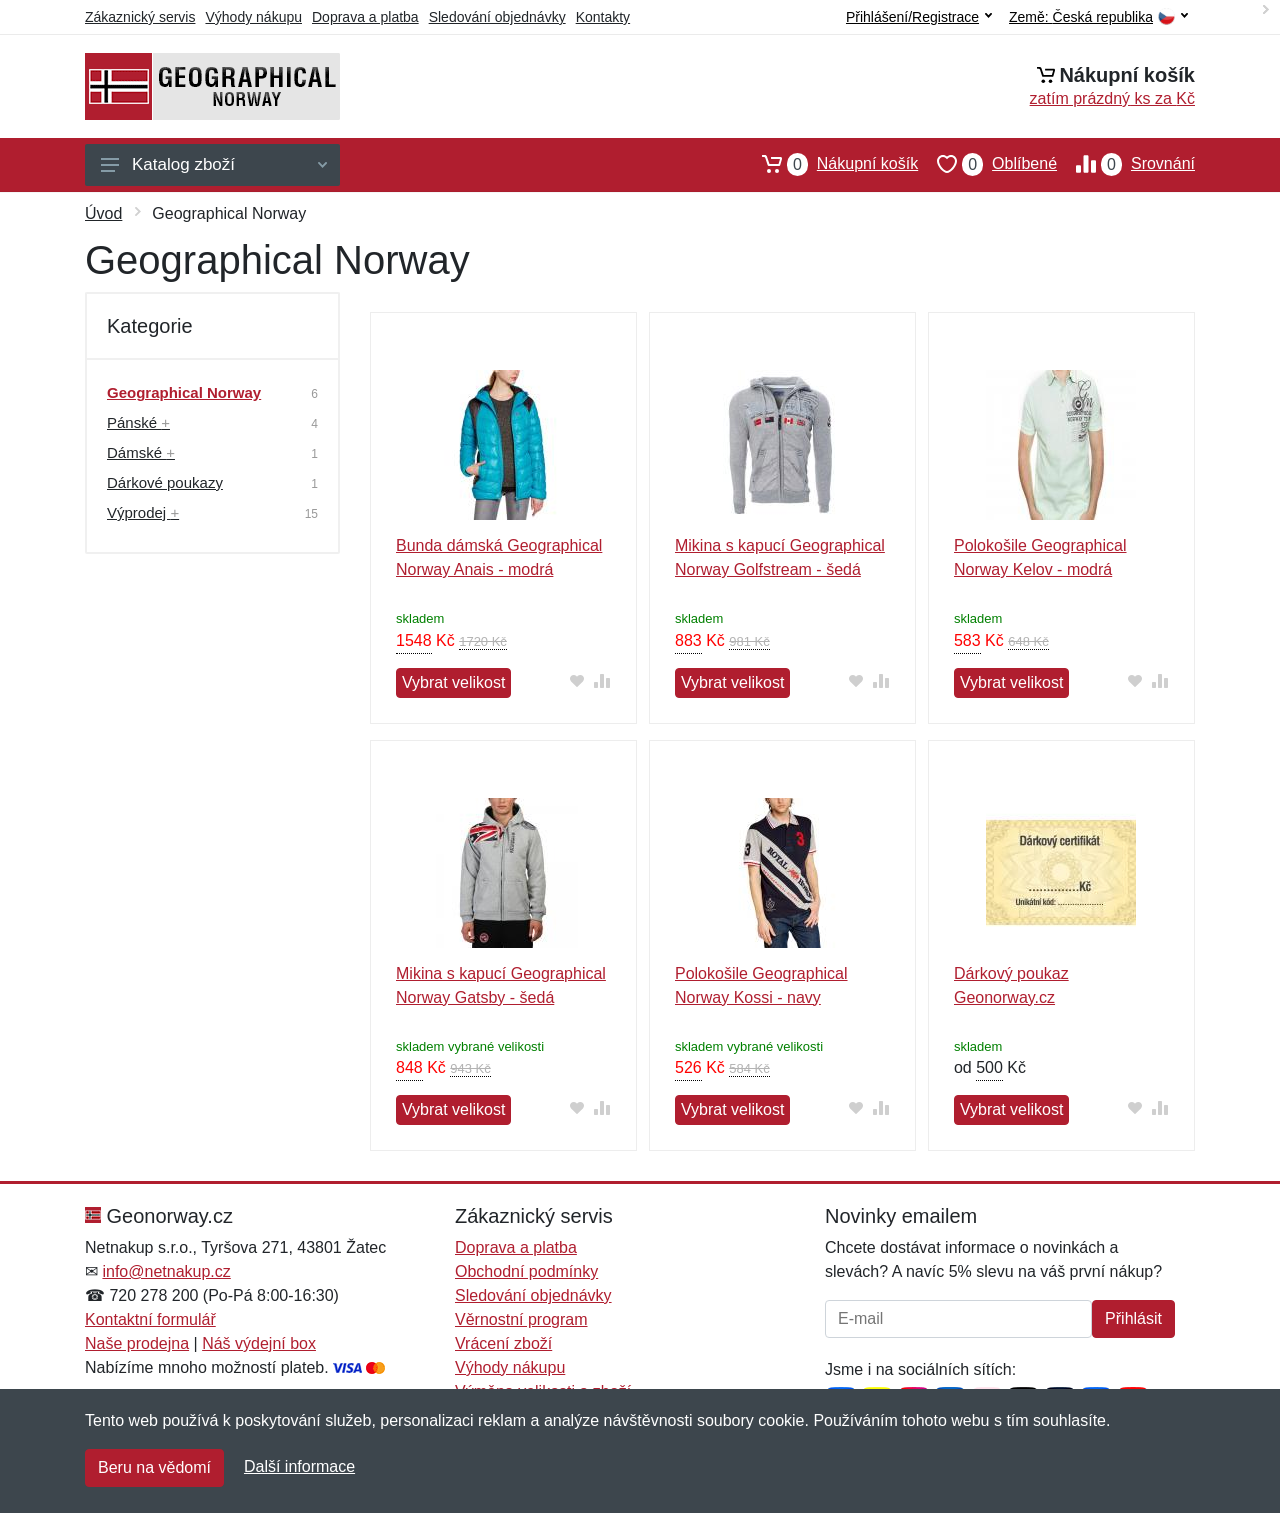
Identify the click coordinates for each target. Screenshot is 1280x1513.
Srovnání (1126, 164)
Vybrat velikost (453, 682)
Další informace (299, 1466)
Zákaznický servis (140, 17)
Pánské (138, 422)
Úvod (103, 213)
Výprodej (143, 512)
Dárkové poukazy (165, 482)
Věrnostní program (521, 1319)
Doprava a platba (365, 17)
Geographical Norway (184, 392)
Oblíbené (987, 164)
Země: (1098, 17)
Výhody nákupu (253, 17)
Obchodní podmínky (526, 1271)
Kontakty (603, 17)
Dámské (141, 452)
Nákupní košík (830, 164)
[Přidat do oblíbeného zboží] (577, 680)
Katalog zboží (214, 164)
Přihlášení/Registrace (919, 17)
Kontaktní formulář (150, 1319)
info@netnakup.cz (166, 1271)
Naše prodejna (137, 1343)
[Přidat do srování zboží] (602, 680)
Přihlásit (1133, 1318)
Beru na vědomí (154, 1467)
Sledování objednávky (497, 17)
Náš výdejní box (259, 1343)
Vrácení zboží (503, 1343)
